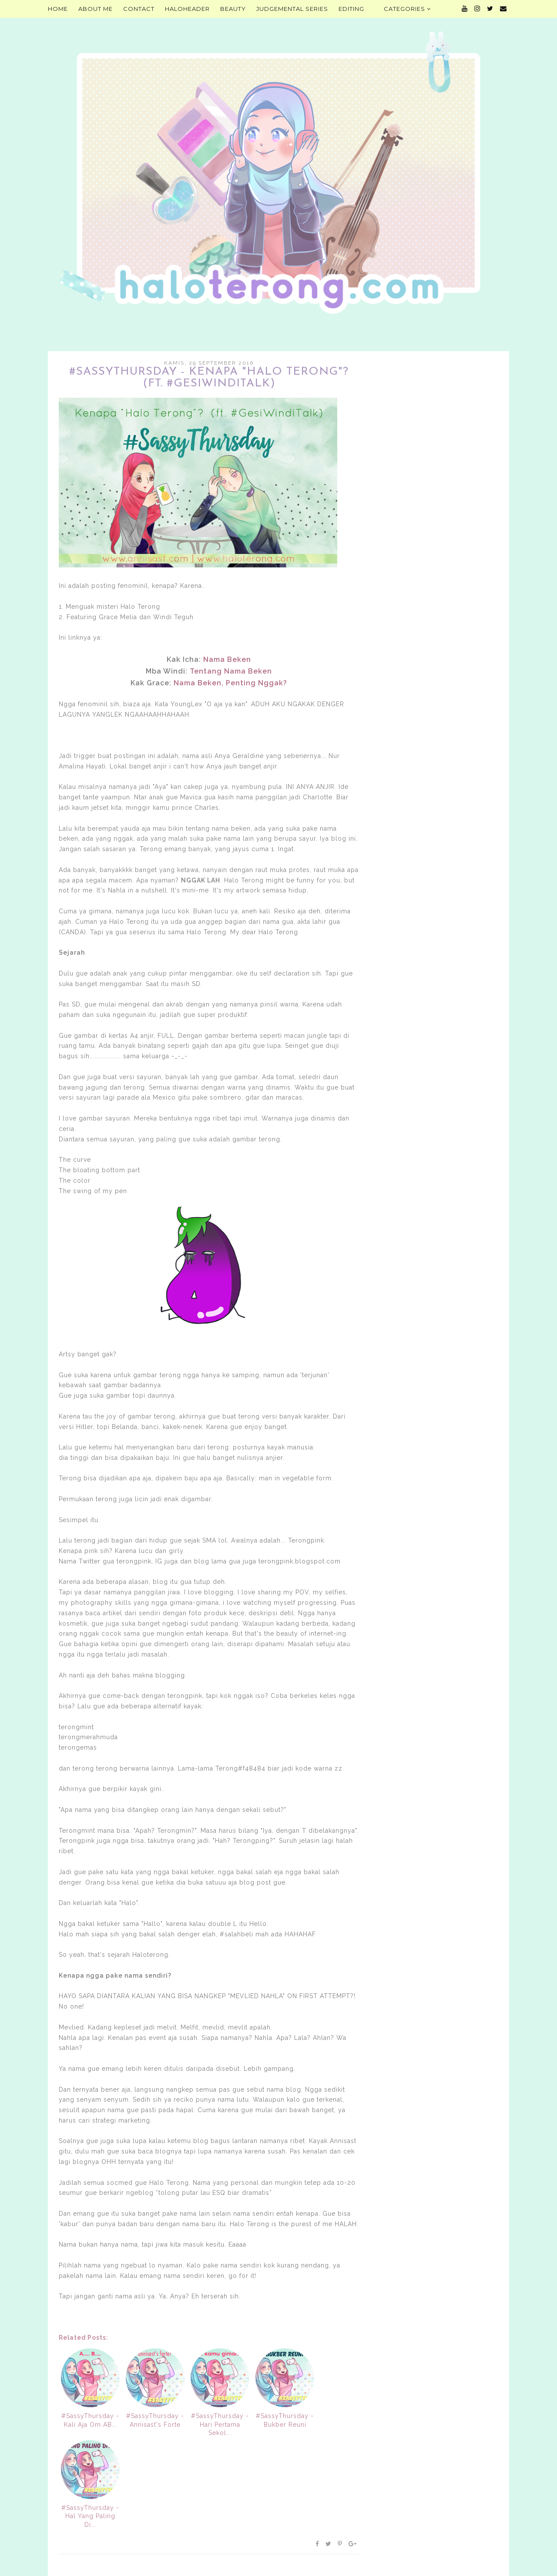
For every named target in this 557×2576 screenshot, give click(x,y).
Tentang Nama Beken (231, 671)
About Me (95, 8)
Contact (138, 8)
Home (58, 8)
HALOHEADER (187, 8)
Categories (407, 8)
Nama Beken (227, 659)
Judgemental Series (292, 8)
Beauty (233, 8)
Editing (351, 8)
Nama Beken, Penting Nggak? (230, 683)
